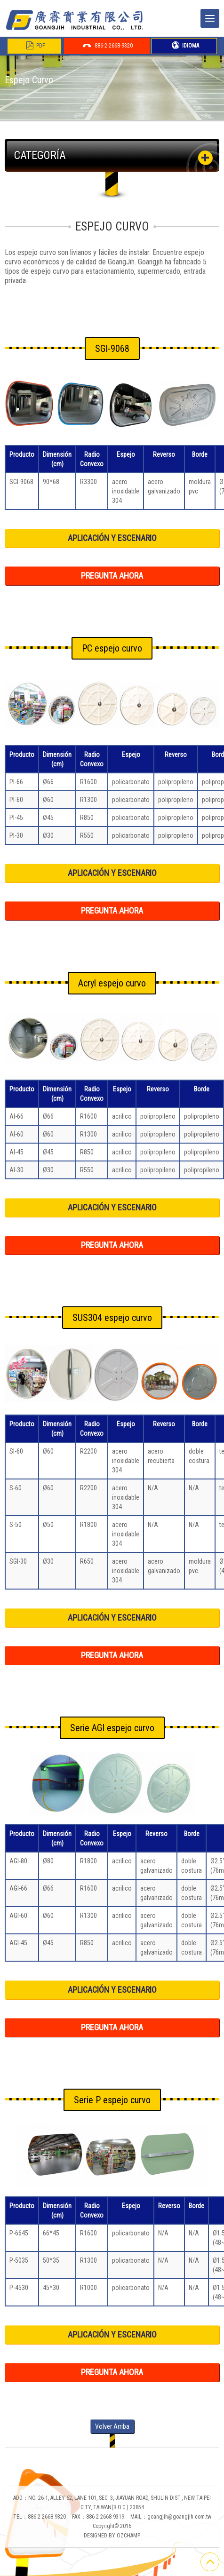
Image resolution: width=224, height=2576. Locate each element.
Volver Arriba (112, 2426)
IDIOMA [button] (185, 45)
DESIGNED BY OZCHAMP (112, 2535)
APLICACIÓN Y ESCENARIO (112, 538)
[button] (205, 158)
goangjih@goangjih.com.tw (179, 2516)
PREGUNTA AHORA (112, 575)
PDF (35, 45)
